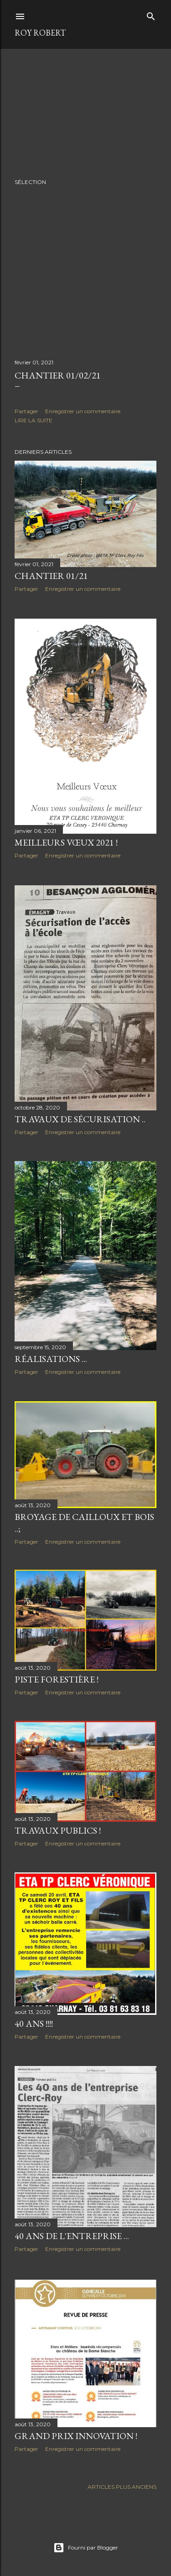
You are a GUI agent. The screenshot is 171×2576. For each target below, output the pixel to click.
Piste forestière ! (56, 1683)
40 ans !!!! (34, 2029)
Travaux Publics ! (58, 1835)
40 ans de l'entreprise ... (72, 2242)
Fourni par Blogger (85, 2547)
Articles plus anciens (122, 2491)
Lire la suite (33, 420)
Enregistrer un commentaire (82, 411)
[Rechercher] (150, 14)
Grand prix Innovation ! (76, 2441)
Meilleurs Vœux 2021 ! (66, 842)
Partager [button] (26, 411)
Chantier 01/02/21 (58, 375)
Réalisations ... (51, 1360)
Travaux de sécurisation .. (80, 1119)
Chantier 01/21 (51, 576)
